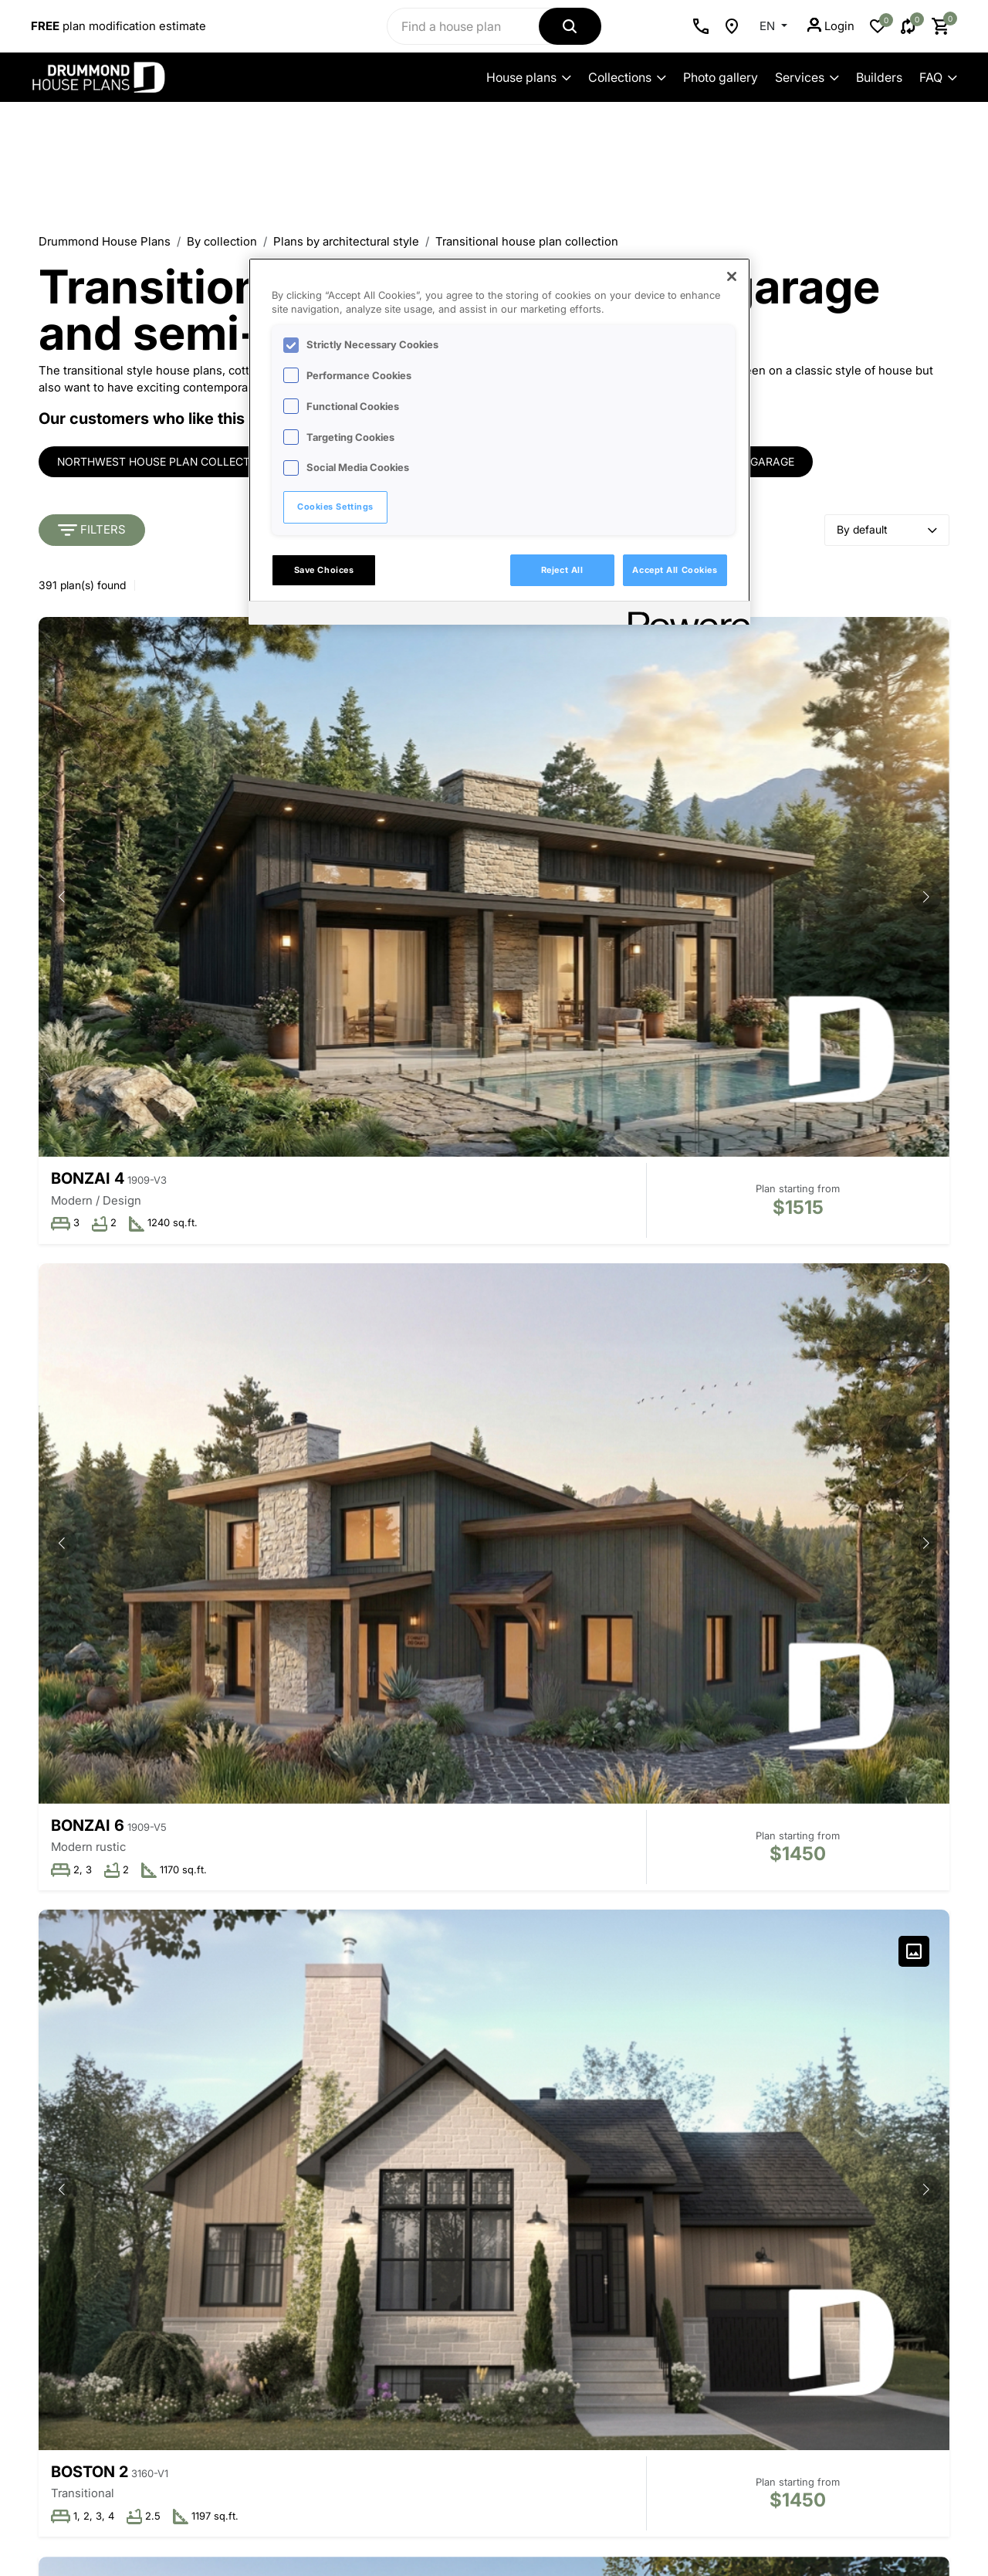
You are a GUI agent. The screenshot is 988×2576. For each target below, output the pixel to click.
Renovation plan (627, 2217)
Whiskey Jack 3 (117, 1122)
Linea (385, 1739)
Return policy (619, 2376)
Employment (299, 2310)
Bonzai (703, 1432)
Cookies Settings (335, 506)
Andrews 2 (97, 1741)
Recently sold (461, 2240)
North (389, 1123)
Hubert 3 (400, 1431)
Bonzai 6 (398, 814)
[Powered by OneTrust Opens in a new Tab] (684, 615)
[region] (499, 441)
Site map (608, 2422)
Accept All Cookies (674, 569)
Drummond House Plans (105, 241)
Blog (278, 2333)
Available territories (315, 2240)
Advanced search (152, 2314)
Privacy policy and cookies (360, 2506)
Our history (295, 2171)
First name (758, 2172)
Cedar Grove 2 (112, 1431)
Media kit (289, 2286)
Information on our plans (153, 2337)
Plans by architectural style (346, 241)
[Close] (732, 276)
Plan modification (630, 2171)
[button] (303, 715)
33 (590, 1871)
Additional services (635, 2240)
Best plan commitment (325, 2263)
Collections (627, 77)
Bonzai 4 (87, 814)
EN (769, 26)
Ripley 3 (707, 1739)
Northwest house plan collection (163, 462)
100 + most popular (477, 2263)
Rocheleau (721, 1122)
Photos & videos (469, 2286)
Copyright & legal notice (488, 2506)
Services (807, 77)
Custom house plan (637, 2194)
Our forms (611, 2399)
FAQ (938, 77)
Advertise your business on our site (123, 2483)
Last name (757, 2222)
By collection (222, 241)
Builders (879, 77)
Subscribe (835, 2363)
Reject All (562, 569)
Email (744, 2273)
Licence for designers (643, 2263)
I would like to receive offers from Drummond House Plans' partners (824, 2320)
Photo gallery (720, 77)
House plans (528, 77)
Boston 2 (712, 813)
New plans (454, 2217)
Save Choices (324, 569)
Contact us (152, 2267)
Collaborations (464, 2194)
